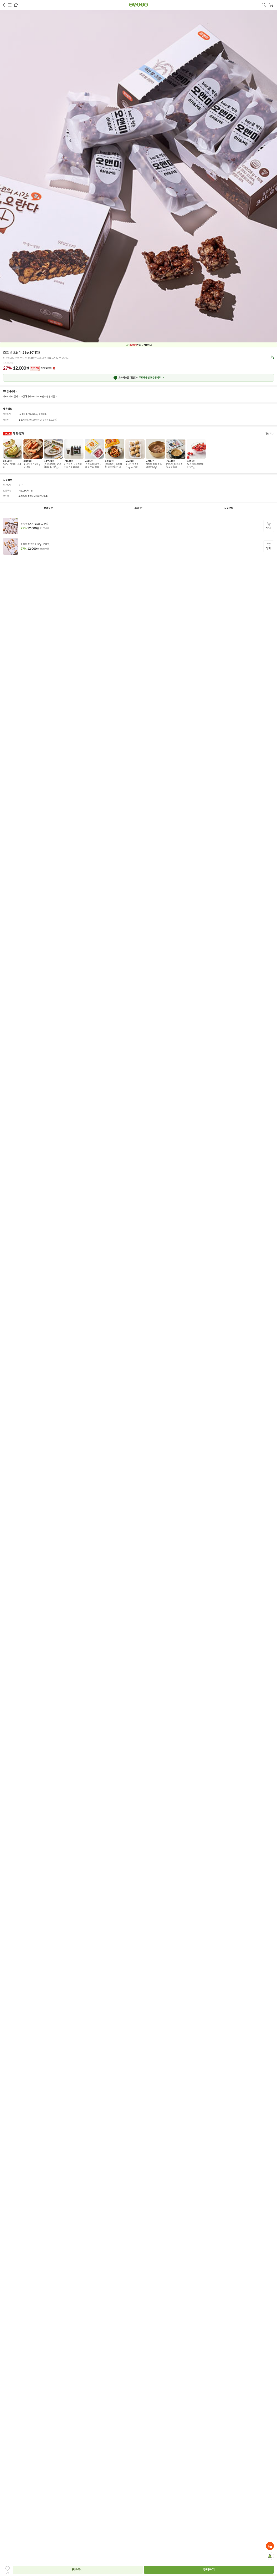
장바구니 (78, 2570)
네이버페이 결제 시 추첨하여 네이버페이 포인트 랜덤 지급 (29, 396)
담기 (268, 528)
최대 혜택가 (41, 368)
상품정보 (48, 508)
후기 (138, 508)
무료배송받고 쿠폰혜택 (139, 377)
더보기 (16, 391)
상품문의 (228, 508)
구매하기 (209, 2570)
